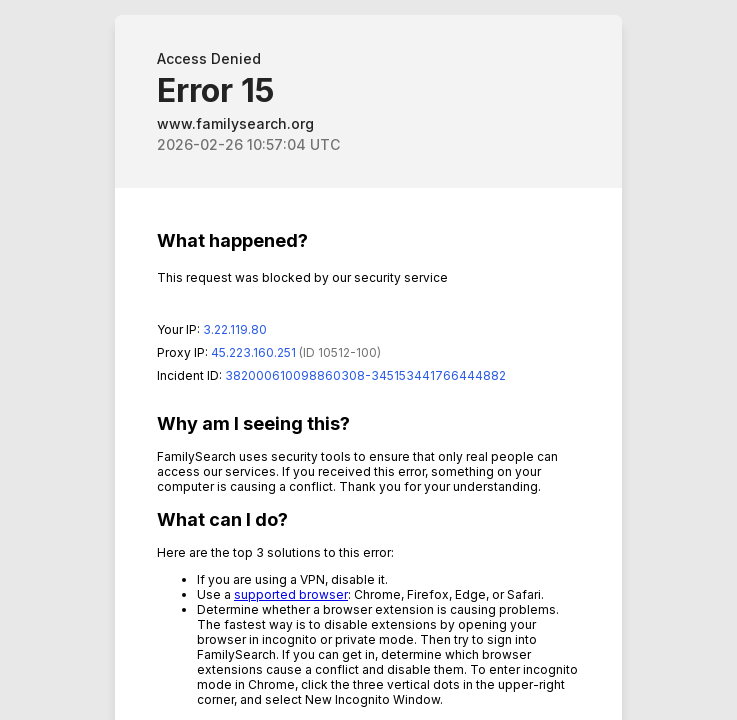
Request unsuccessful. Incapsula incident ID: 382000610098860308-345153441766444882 (368, 360)
